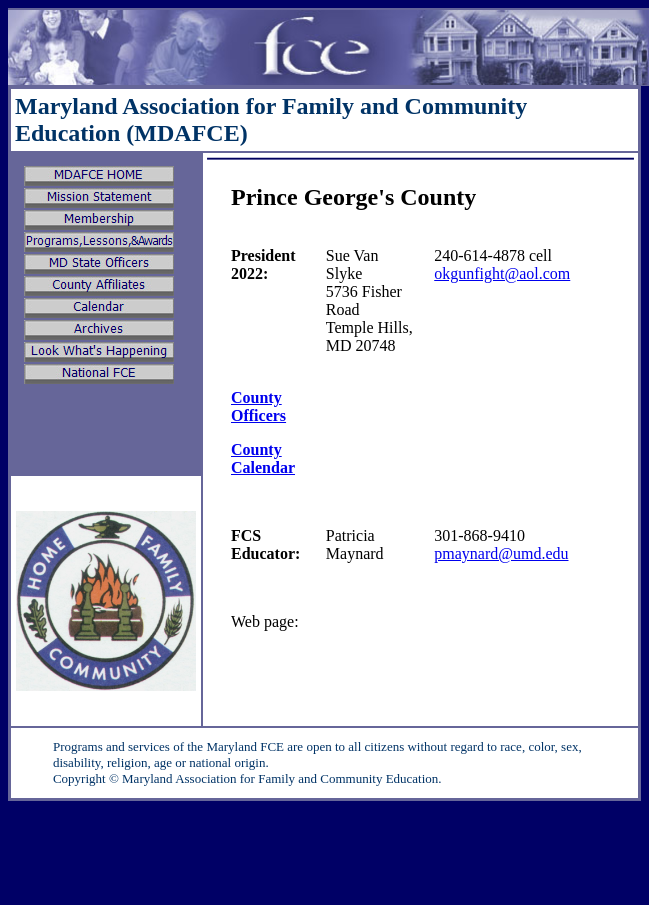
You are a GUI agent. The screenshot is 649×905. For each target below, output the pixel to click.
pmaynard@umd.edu (501, 553)
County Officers (258, 406)
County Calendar (263, 458)
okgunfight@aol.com (502, 273)
